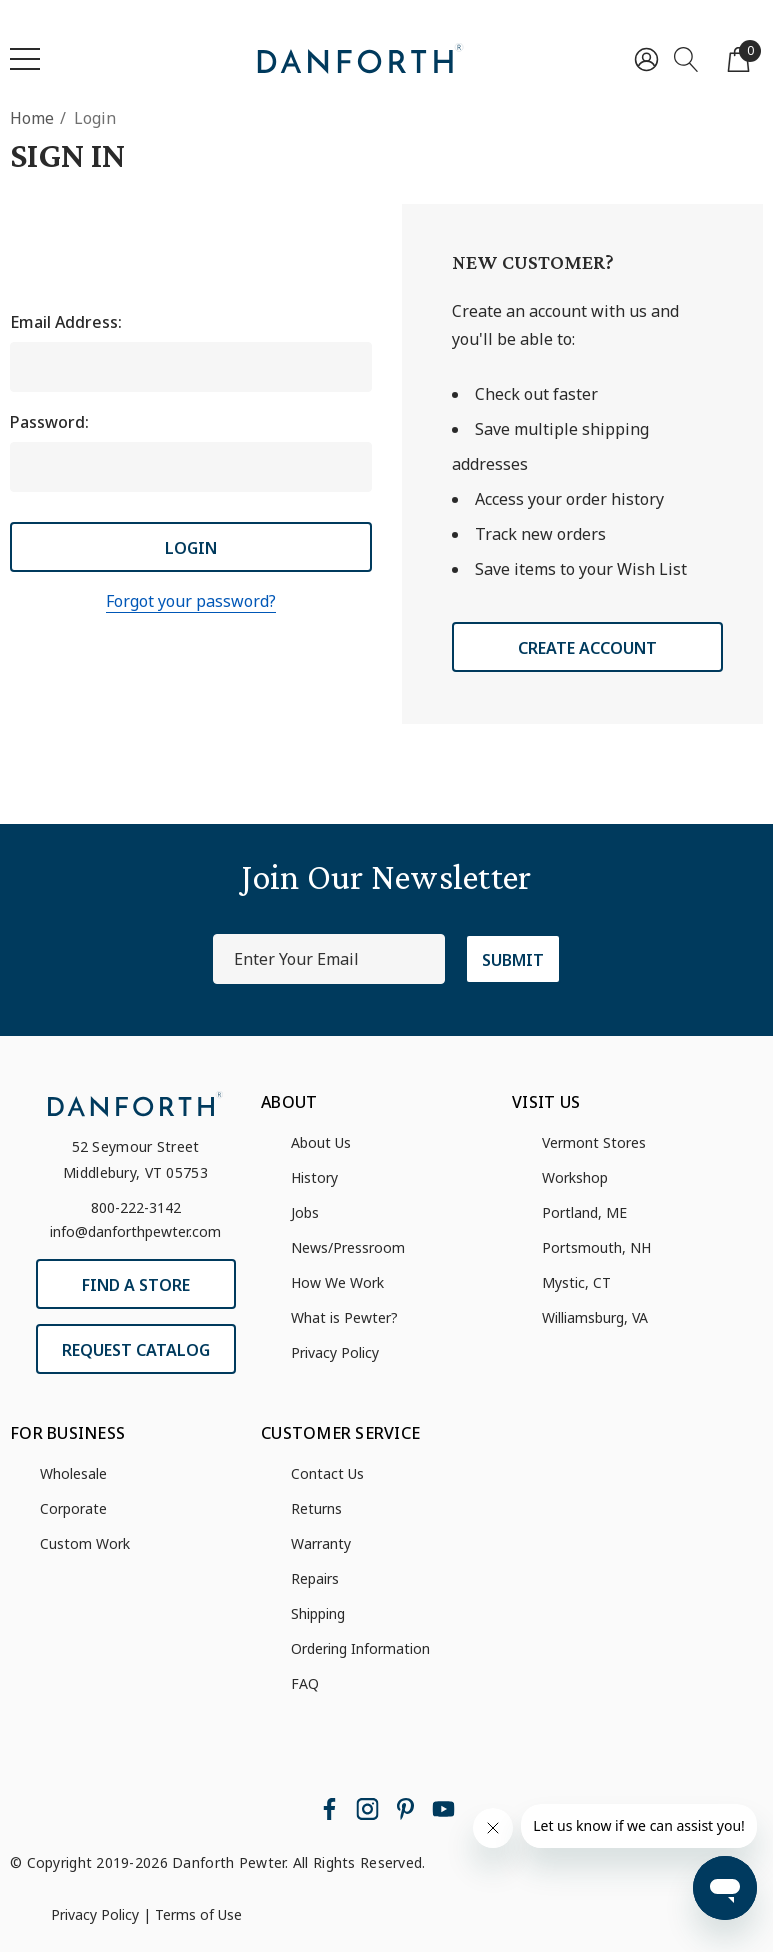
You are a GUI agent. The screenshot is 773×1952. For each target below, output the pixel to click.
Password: (49, 422)
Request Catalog (136, 1350)
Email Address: (66, 322)
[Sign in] (646, 58)
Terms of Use (198, 1914)
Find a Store (136, 1285)
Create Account (587, 648)
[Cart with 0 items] (738, 58)
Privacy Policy (95, 1914)
